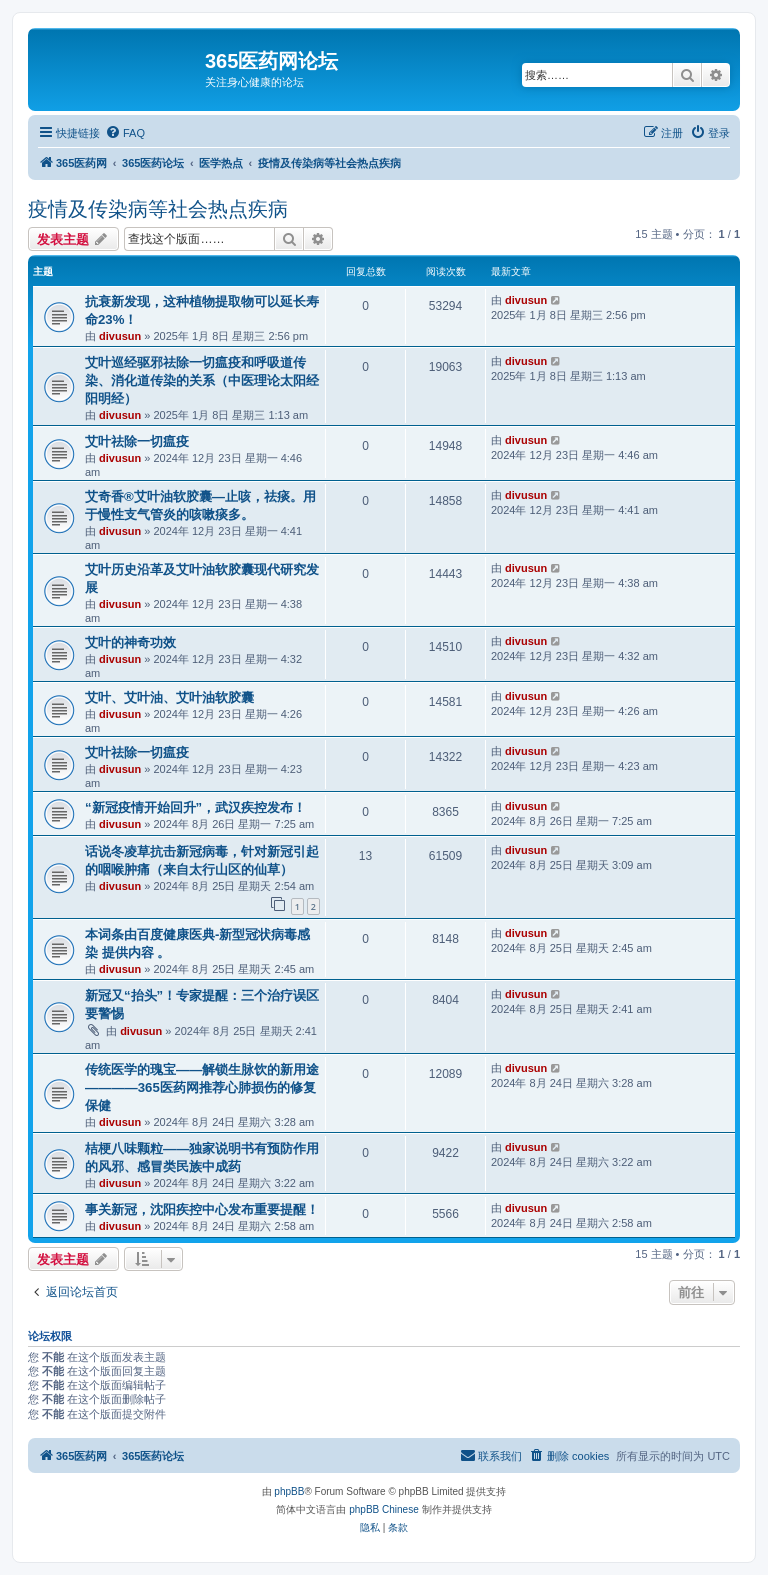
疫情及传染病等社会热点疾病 (158, 209)
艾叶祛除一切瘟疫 (137, 441)
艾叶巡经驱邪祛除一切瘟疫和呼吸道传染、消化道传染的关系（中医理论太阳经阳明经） (202, 380)
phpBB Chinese (384, 1509)
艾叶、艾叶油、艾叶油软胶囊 (169, 697)
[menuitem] (125, 133)
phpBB (289, 1491)
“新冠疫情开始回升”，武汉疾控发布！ (195, 807)
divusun (120, 336)
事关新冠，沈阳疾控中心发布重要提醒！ (202, 1209)
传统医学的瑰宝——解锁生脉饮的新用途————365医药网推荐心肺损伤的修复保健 (202, 1087)
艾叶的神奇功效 (130, 642)
